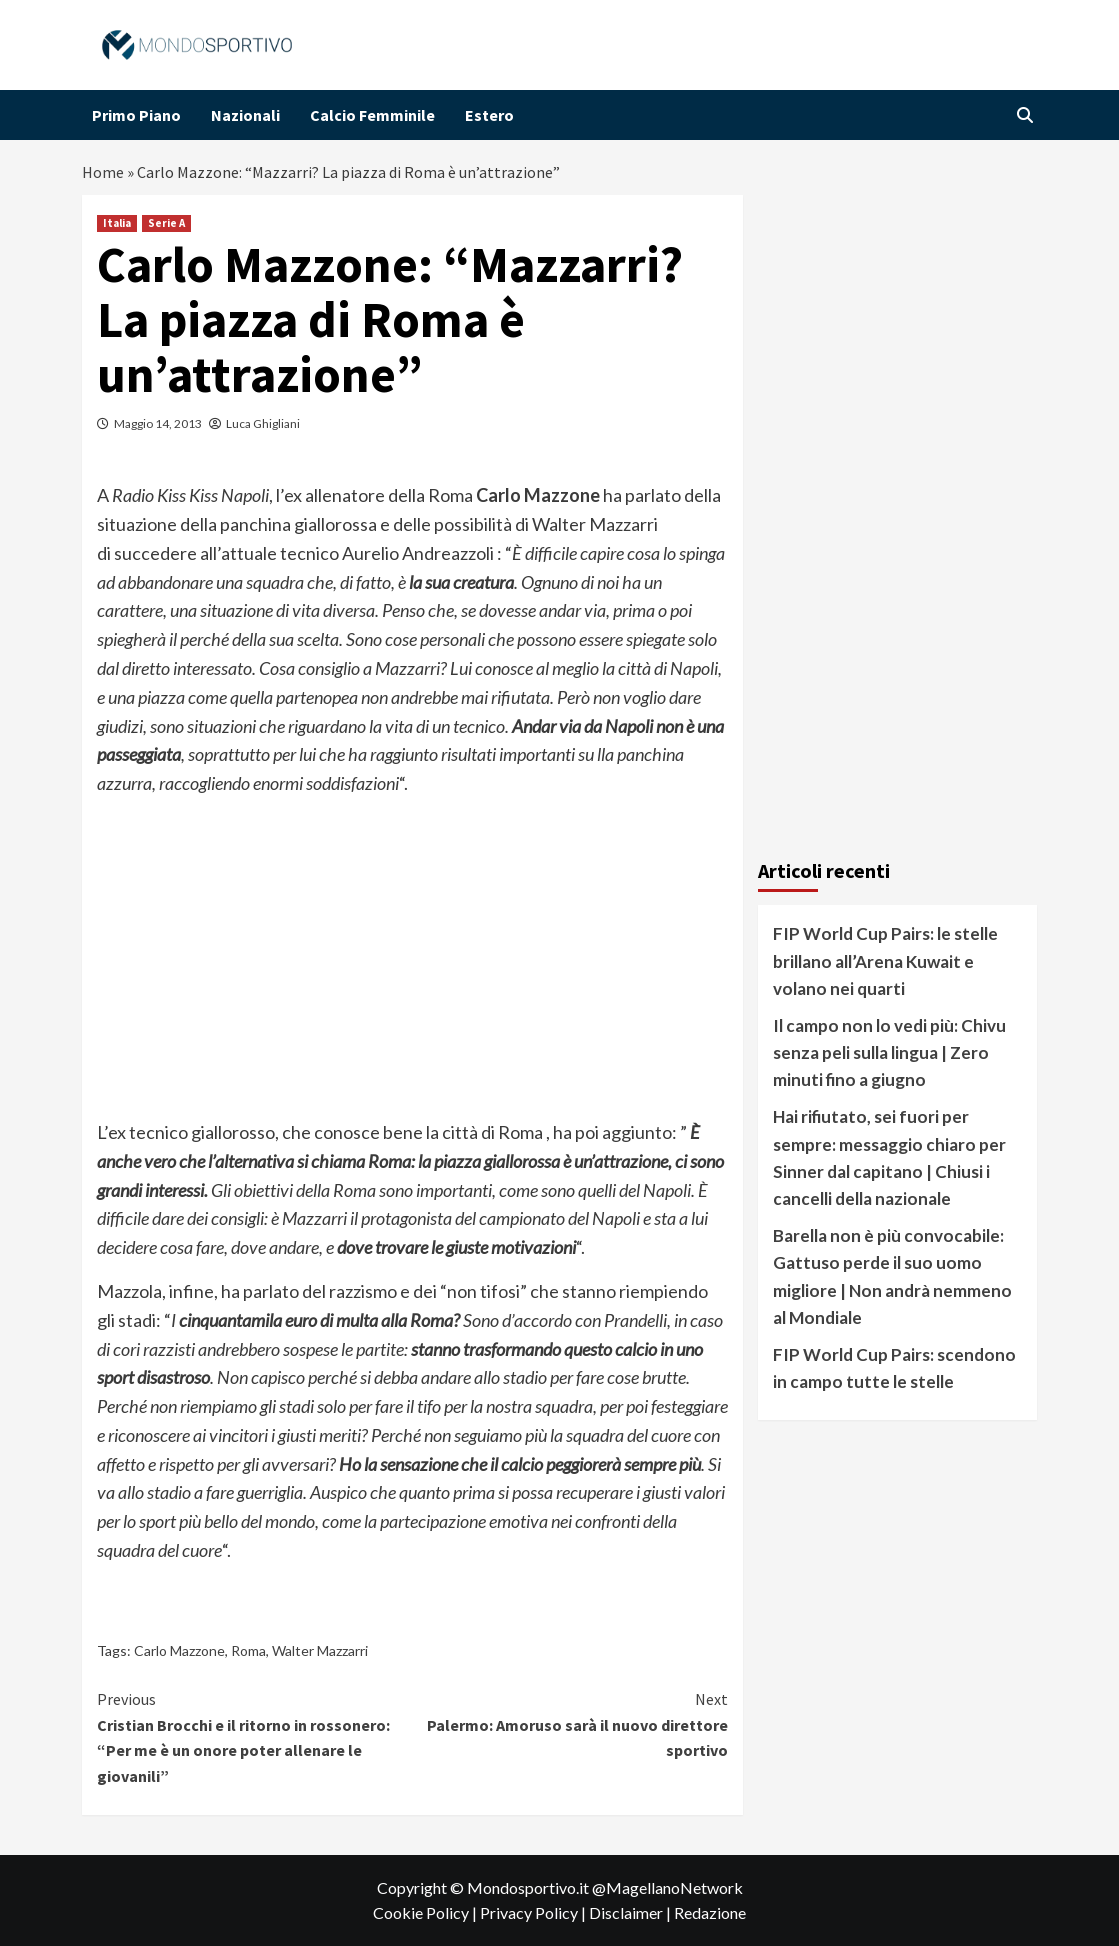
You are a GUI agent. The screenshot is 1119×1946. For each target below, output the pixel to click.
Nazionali (245, 115)
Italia (117, 223)
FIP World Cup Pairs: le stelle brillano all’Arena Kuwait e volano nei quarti (885, 960)
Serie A (166, 223)
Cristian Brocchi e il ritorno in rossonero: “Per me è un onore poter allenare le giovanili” (255, 1736)
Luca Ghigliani (263, 423)
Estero (489, 115)
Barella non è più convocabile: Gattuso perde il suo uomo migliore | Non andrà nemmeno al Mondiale (892, 1276)
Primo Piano (136, 115)
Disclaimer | (631, 1912)
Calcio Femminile (372, 115)
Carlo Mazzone (179, 1650)
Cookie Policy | (426, 1912)
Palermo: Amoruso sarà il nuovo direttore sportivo (571, 1723)
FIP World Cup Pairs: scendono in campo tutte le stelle (894, 1368)
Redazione (710, 1912)
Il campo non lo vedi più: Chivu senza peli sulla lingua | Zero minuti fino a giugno (889, 1052)
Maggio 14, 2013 (158, 423)
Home (103, 172)
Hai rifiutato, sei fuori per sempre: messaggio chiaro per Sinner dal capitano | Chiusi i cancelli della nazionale (889, 1157)
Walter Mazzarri (320, 1650)
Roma (248, 1650)
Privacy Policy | (534, 1912)
